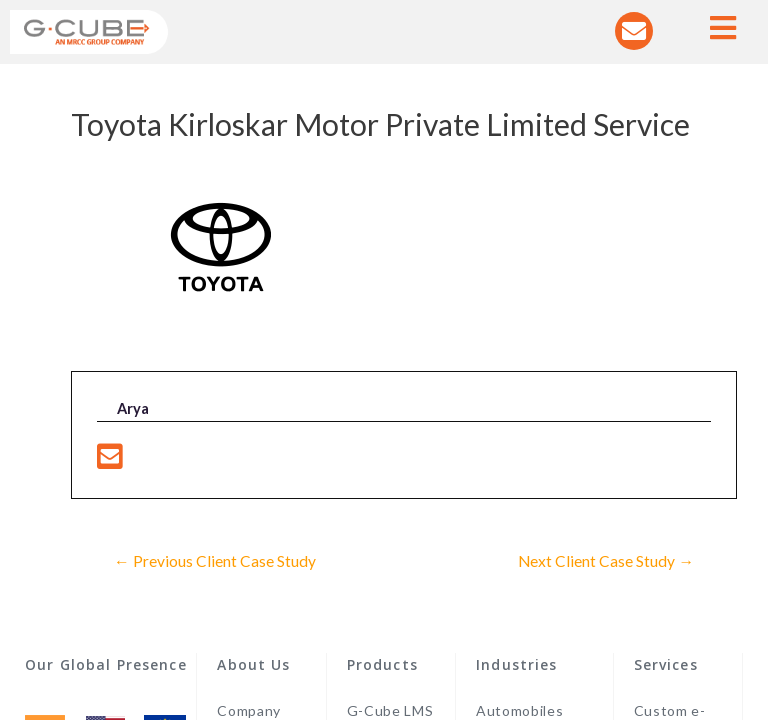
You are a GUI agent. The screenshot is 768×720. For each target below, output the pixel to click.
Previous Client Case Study (215, 561)
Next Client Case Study (606, 561)
